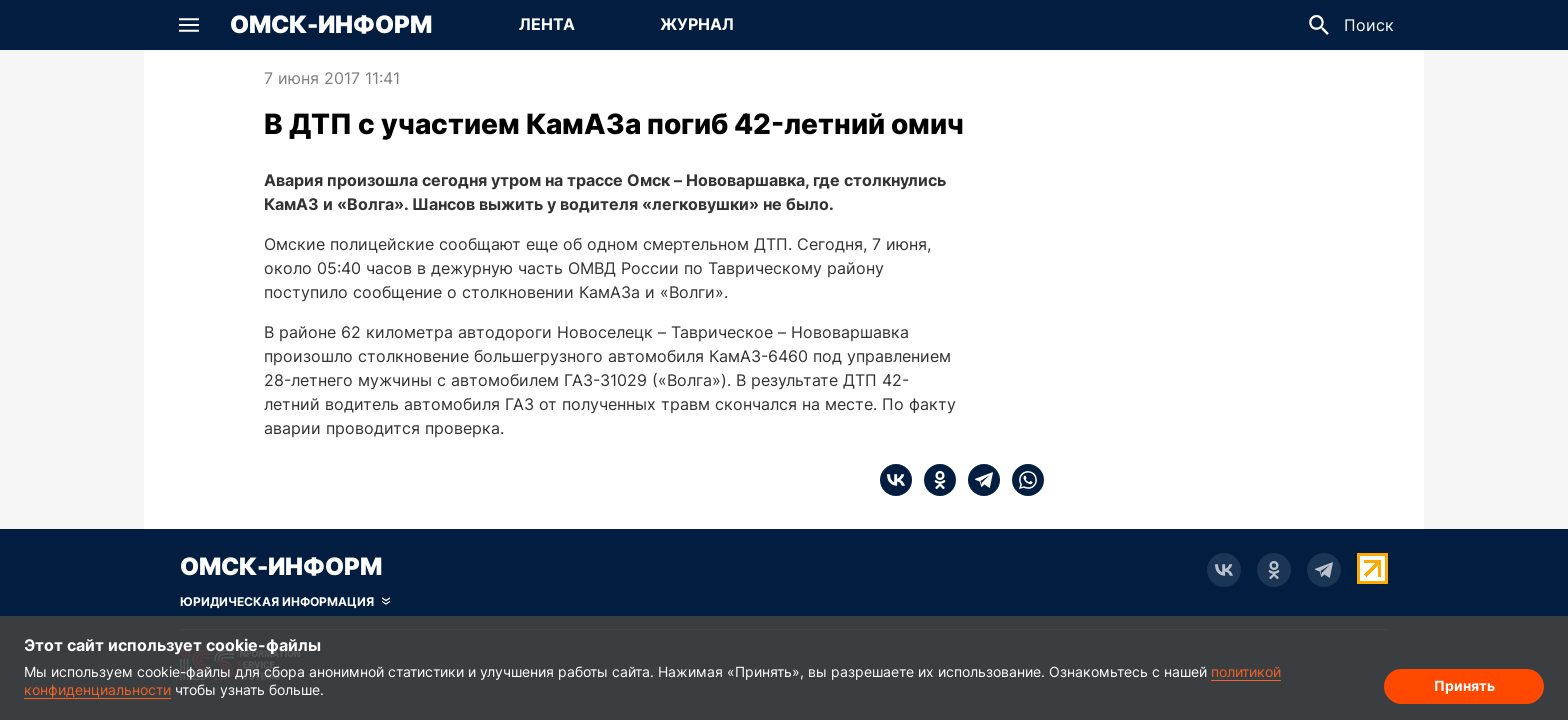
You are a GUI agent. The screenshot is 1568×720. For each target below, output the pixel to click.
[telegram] (978, 480)
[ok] (934, 480)
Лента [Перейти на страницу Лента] (547, 24)
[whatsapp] (1022, 480)
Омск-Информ (331, 25)
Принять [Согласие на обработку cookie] (1464, 685)
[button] (189, 25)
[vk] (896, 480)
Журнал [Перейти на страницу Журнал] (697, 24)
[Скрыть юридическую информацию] (285, 602)
